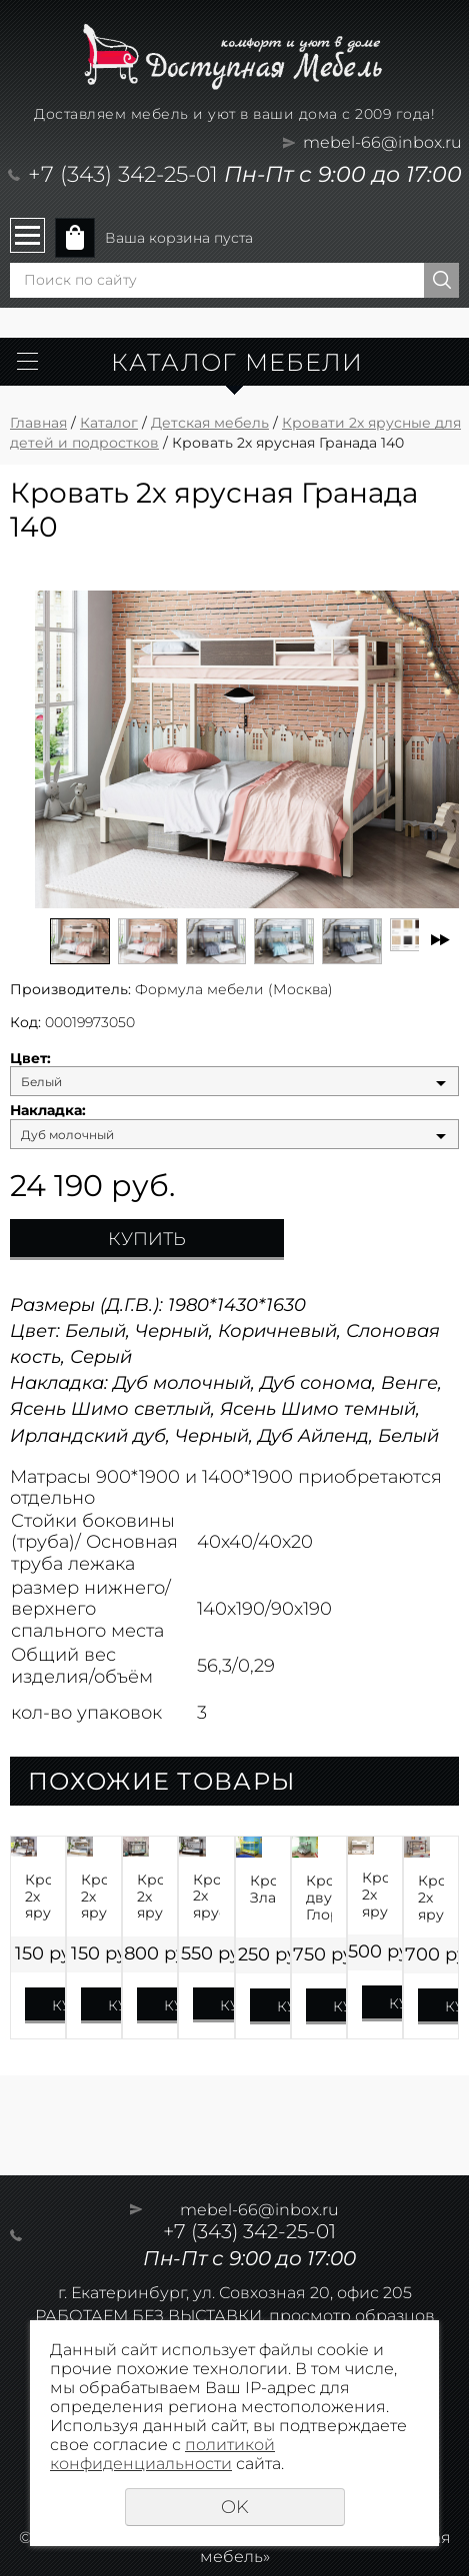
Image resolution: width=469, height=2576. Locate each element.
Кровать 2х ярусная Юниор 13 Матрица (375, 1895)
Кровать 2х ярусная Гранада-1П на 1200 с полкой (38, 1897)
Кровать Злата (263, 1890)
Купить (147, 1239)
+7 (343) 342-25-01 (123, 174)
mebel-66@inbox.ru (382, 142)
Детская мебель (210, 423)
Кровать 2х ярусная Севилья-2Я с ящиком (150, 1897)
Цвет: (30, 1058)
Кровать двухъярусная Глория (319, 1898)
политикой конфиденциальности (162, 2454)
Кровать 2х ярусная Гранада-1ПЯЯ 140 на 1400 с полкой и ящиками (94, 1897)
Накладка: (48, 1110)
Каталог (109, 423)
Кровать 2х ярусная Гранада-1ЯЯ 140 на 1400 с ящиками (206, 1897)
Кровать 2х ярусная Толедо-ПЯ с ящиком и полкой (431, 1898)
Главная (38, 423)
